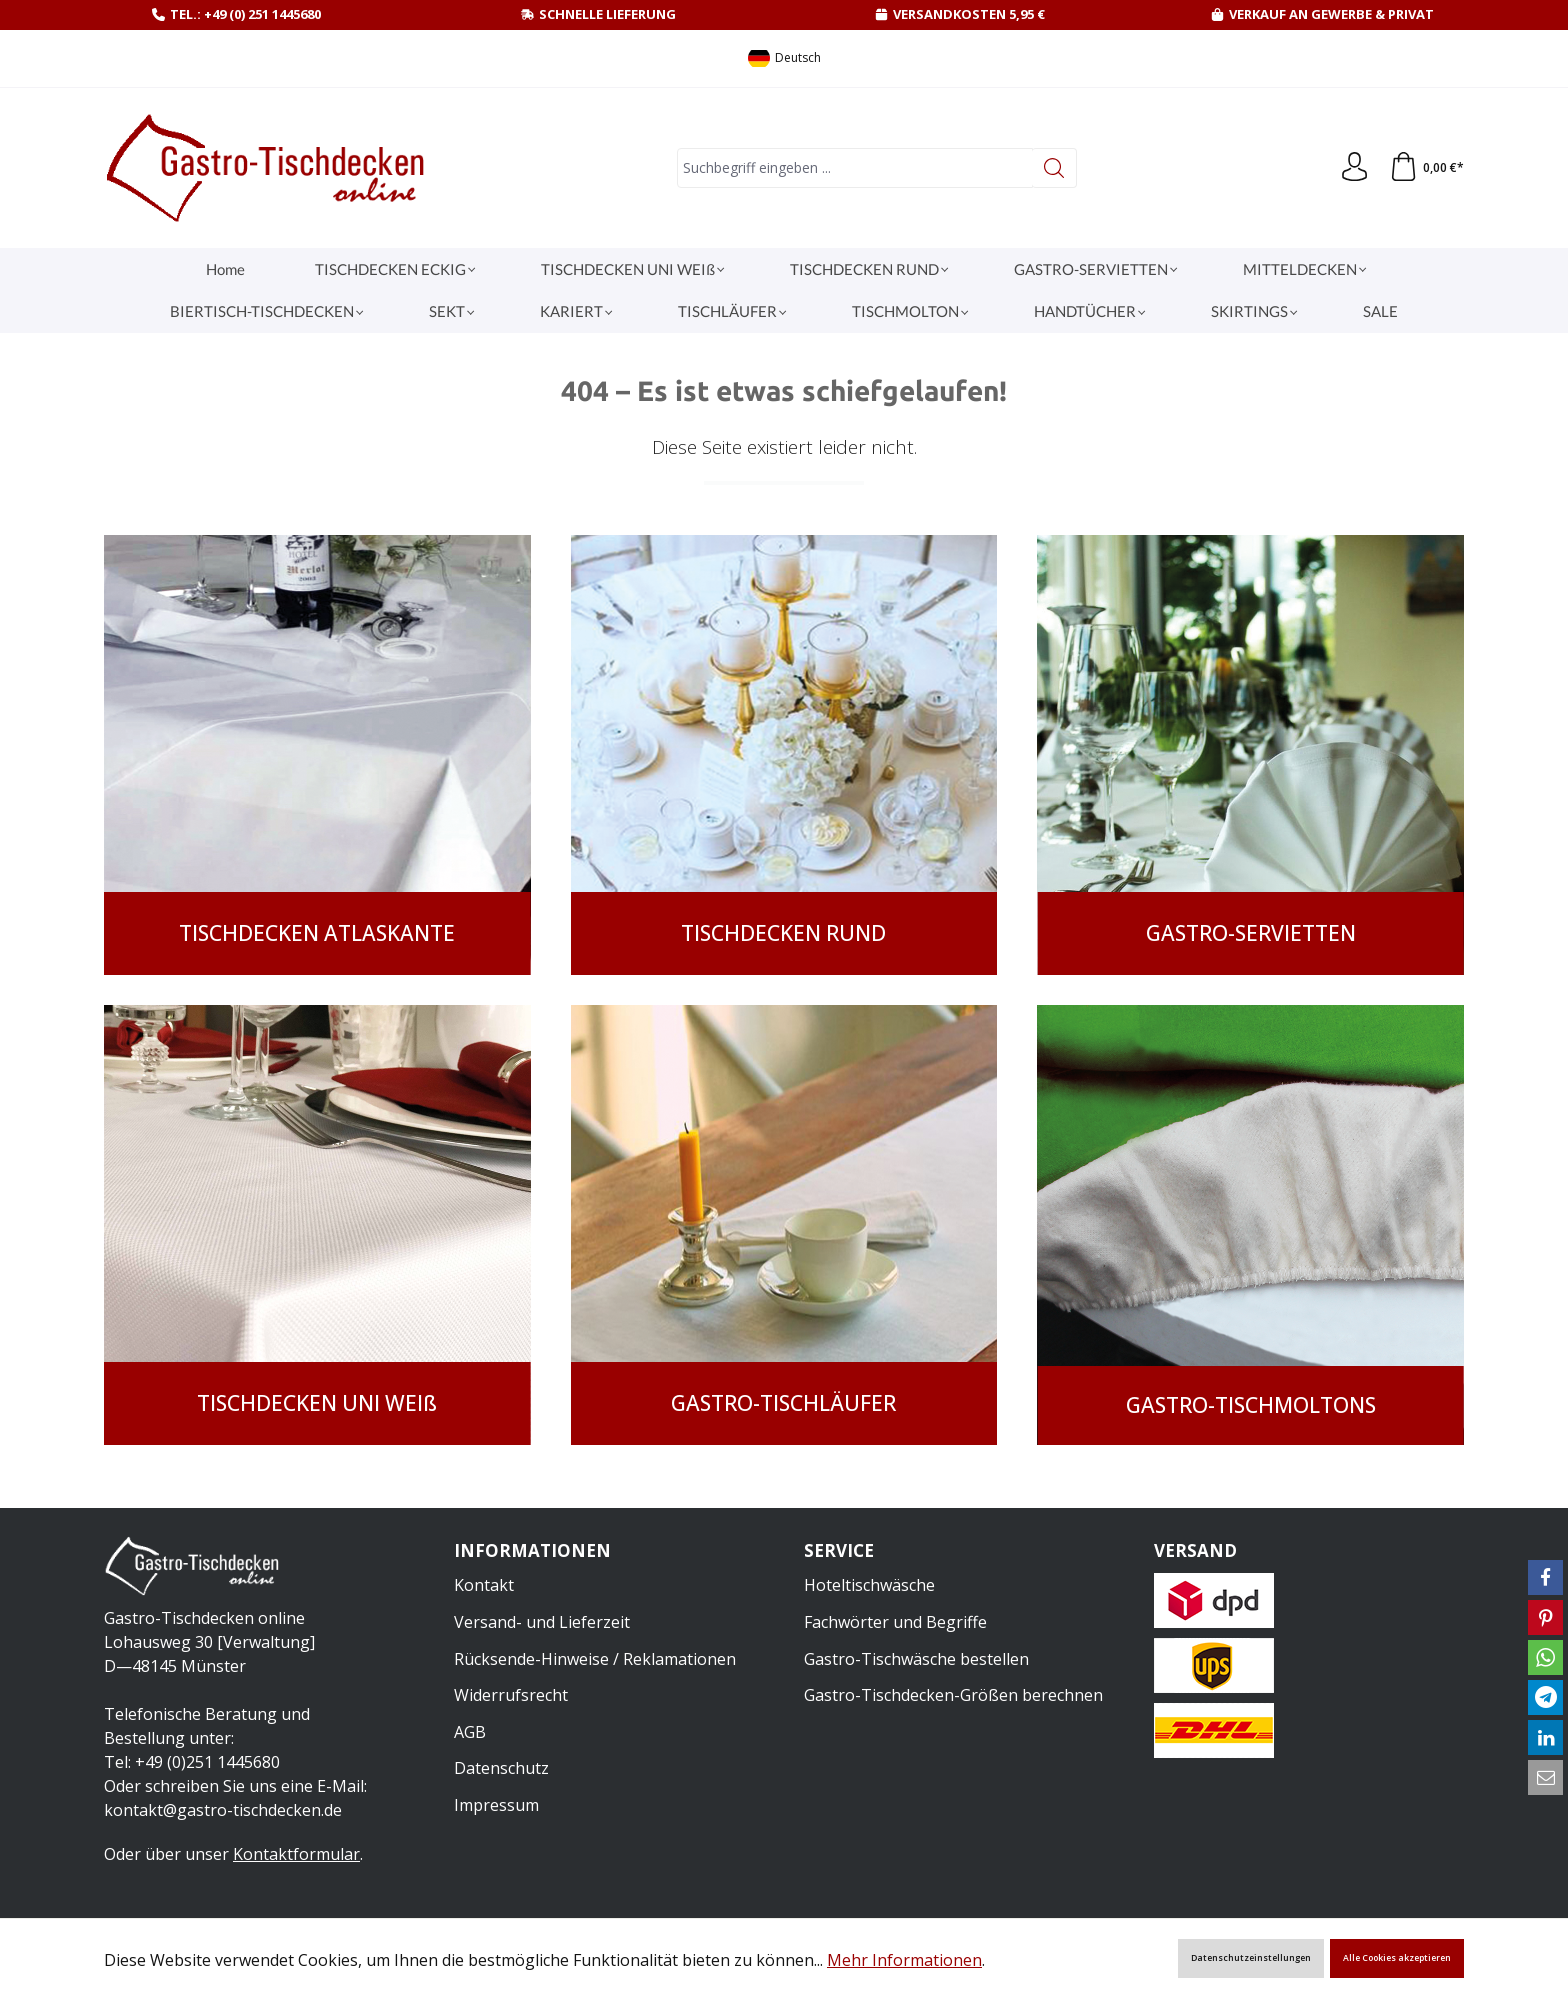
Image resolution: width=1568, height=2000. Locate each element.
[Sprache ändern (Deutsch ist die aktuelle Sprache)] (784, 58)
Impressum (496, 1803)
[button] (1545, 1577)
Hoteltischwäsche (869, 1584)
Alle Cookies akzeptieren (1397, 1958)
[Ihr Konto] (1353, 168)
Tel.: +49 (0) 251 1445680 (245, 14)
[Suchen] (1053, 168)
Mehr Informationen (904, 1960)
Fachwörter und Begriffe (895, 1620)
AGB (470, 1730)
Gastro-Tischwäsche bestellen (916, 1657)
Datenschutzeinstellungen (1251, 1958)
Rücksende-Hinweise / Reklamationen (595, 1657)
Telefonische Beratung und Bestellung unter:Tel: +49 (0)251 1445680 (207, 1738)
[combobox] (854, 168)
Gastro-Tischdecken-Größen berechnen (953, 1694)
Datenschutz (501, 1767)
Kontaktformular (296, 1854)
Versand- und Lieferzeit (542, 1620)
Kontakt (484, 1584)
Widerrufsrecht (511, 1694)
